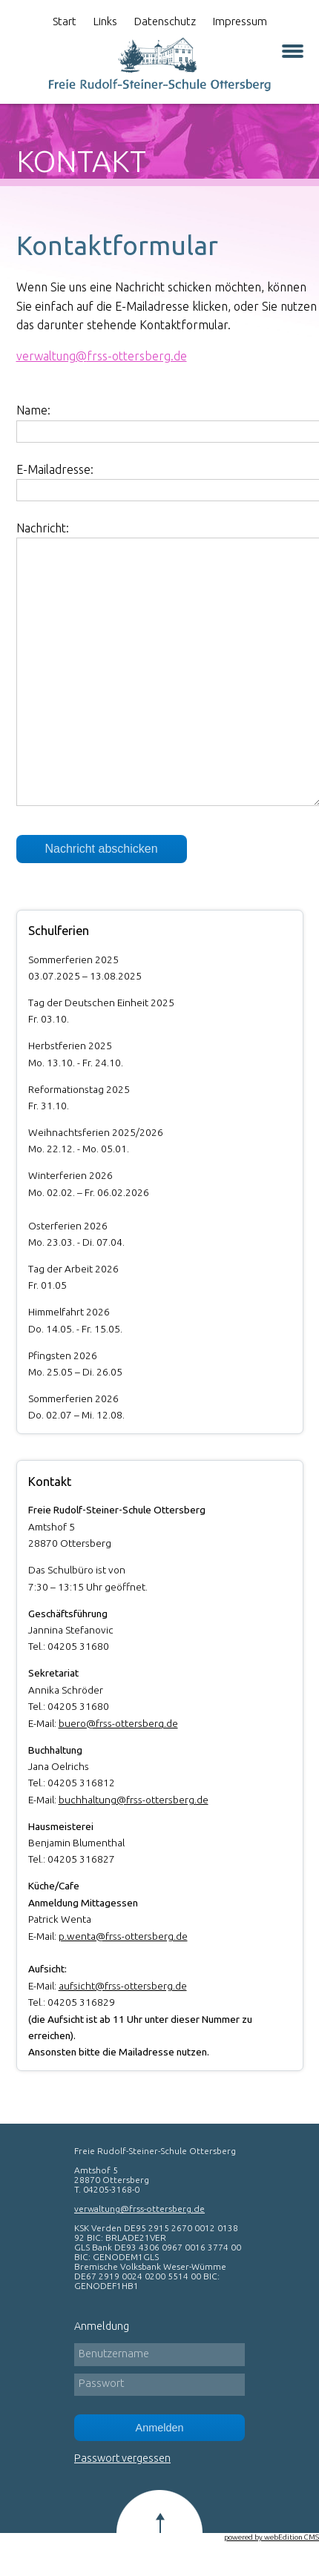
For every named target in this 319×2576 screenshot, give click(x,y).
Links (105, 21)
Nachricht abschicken (101, 848)
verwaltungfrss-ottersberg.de (101, 356)
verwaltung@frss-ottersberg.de (139, 2208)
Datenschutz (165, 21)
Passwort (101, 2383)
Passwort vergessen (122, 2458)
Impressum (240, 21)
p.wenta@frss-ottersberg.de (123, 1936)
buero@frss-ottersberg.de (118, 1723)
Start (64, 21)
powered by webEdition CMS (271, 2537)
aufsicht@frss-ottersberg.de (123, 1986)
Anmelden (160, 2428)
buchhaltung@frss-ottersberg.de (133, 1800)
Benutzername (114, 2353)
